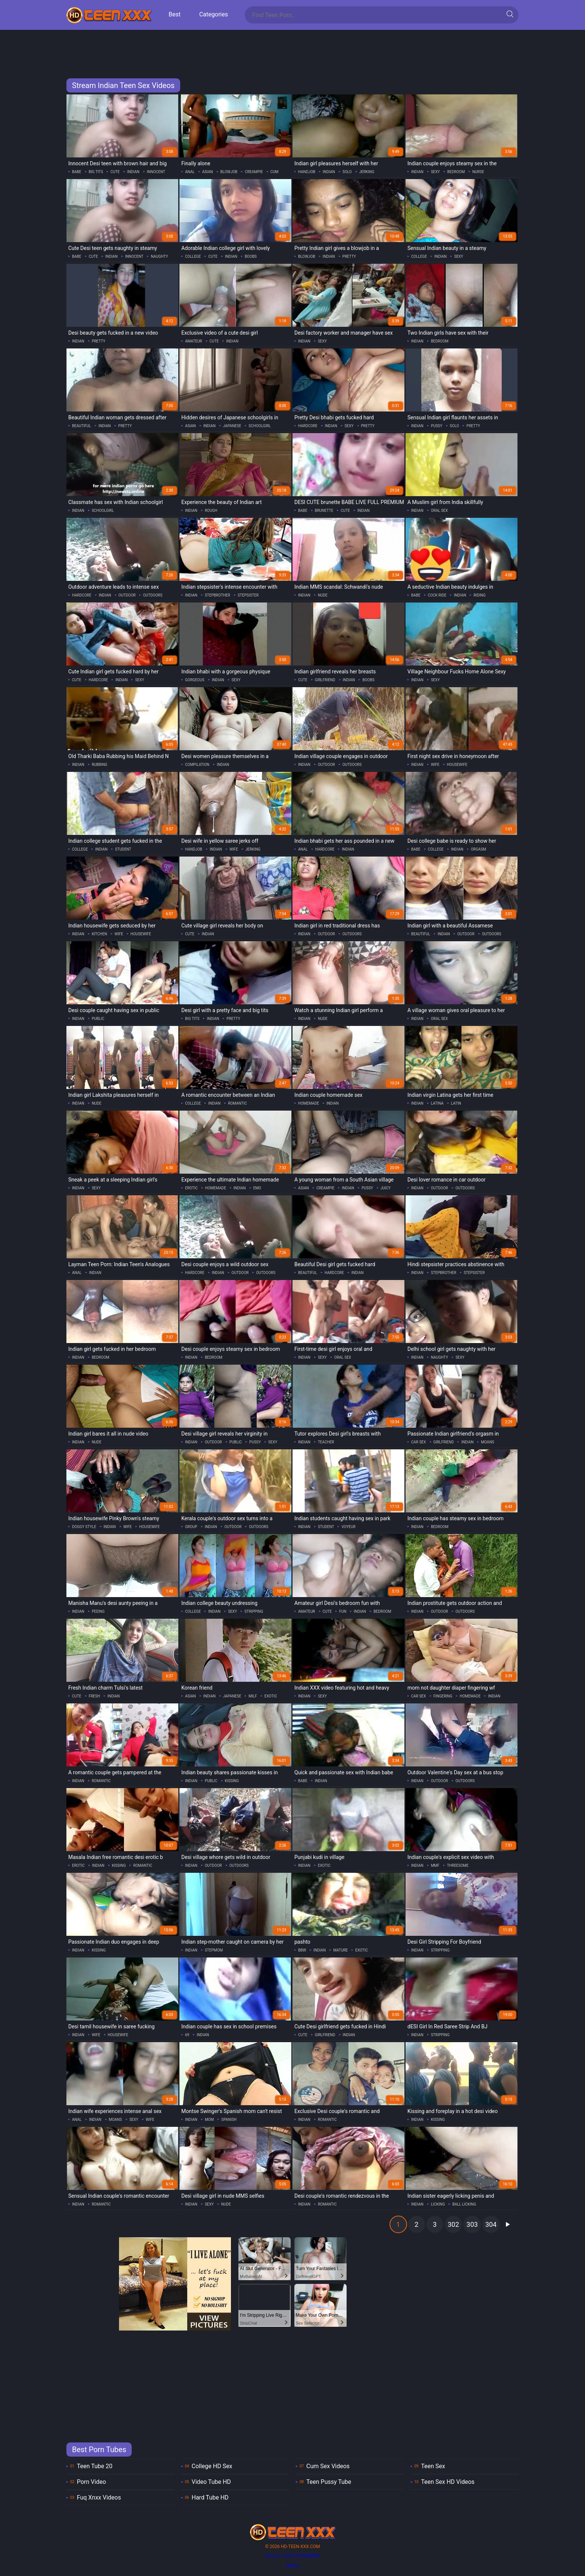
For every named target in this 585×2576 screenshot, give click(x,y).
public (98, 1019)
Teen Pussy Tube (328, 2481)
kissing (232, 1781)
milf (252, 1696)
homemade (308, 1103)
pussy (436, 426)
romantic (237, 1103)
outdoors (152, 595)
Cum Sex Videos (328, 2466)
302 (453, 2224)
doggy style (84, 1527)
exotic (271, 1696)
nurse (478, 172)
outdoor (127, 595)
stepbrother (217, 595)
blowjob (229, 172)
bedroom (456, 172)
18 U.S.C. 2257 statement (292, 2555)
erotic (191, 1188)
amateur (193, 341)
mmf (435, 1865)
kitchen (99, 934)
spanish (229, 2120)
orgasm (478, 849)
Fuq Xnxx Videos (99, 2497)
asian (207, 172)
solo (347, 172)
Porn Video (91, 2481)
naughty (159, 256)
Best (175, 14)
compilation (197, 765)
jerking (366, 172)
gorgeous (194, 680)
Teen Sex (433, 2466)
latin (456, 1103)
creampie (254, 172)
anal (190, 172)
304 (491, 2224)
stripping (253, 1611)
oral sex (439, 510)
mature (340, 1950)
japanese (232, 426)
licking (438, 2204)
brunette (324, 510)
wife (435, 765)
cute (115, 172)
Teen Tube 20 (94, 2466)
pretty (349, 256)
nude (323, 595)
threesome (458, 1865)
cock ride (437, 595)
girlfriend (325, 680)
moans (487, 1442)
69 (187, 2035)
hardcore (307, 426)
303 (472, 2224)
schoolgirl (259, 426)
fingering (443, 1696)
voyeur (348, 1527)
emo (257, 1188)
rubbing (99, 765)
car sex (418, 1442)
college (193, 256)
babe (76, 172)
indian (133, 172)
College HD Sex (212, 2466)
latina (437, 1103)
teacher (326, 1442)
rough (211, 510)
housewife (457, 765)
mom (209, 2120)
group (191, 1527)
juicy (386, 1188)
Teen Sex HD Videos (448, 2481)
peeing (98, 1611)
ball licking (464, 2204)
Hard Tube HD (210, 2497)
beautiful (81, 426)
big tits (96, 172)
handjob (306, 172)
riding (479, 595)
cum (274, 172)
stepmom (214, 1950)
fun (342, 1611)
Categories (213, 14)
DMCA (292, 2565)
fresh (94, 1696)
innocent (156, 172)
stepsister (248, 595)
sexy (435, 172)
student (123, 849)
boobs (251, 256)
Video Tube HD (211, 2481)
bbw (302, 1950)
